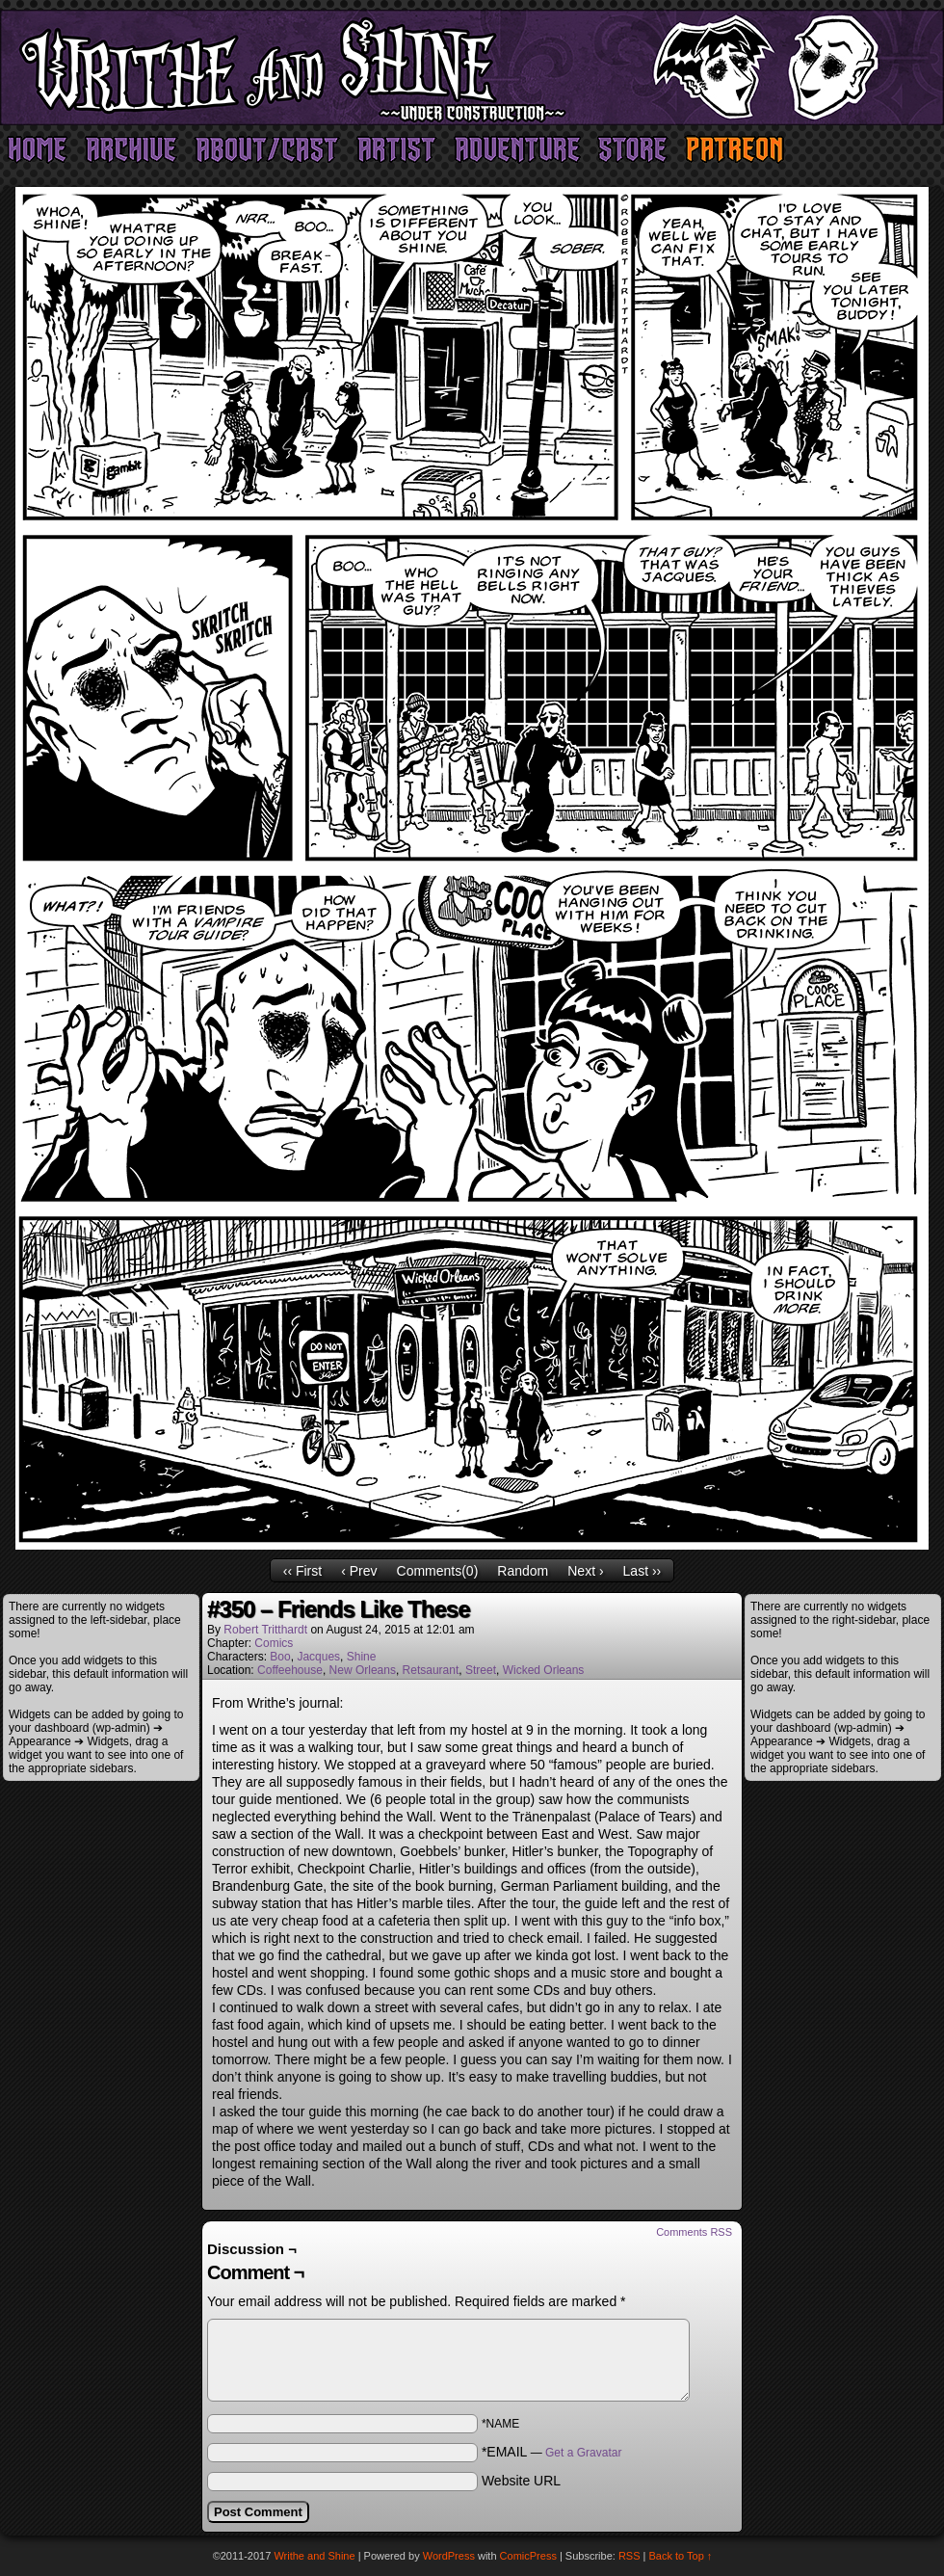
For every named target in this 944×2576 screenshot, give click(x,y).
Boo (280, 1656)
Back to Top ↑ (681, 2556)
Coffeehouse (290, 1670)
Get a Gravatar (583, 2452)
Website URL (521, 2480)
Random (522, 1571)
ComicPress (528, 2556)
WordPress (449, 2556)
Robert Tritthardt (265, 1629)
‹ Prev (359, 1571)
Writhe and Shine (472, 67)
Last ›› (642, 1571)
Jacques (318, 1656)
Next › (585, 1571)
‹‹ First (302, 1571)
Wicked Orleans (544, 1670)
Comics (273, 1643)
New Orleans (362, 1670)
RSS (629, 2556)
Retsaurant (431, 1670)
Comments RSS (694, 2232)
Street (480, 1670)
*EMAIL (552, 2451)
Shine (362, 1656)
